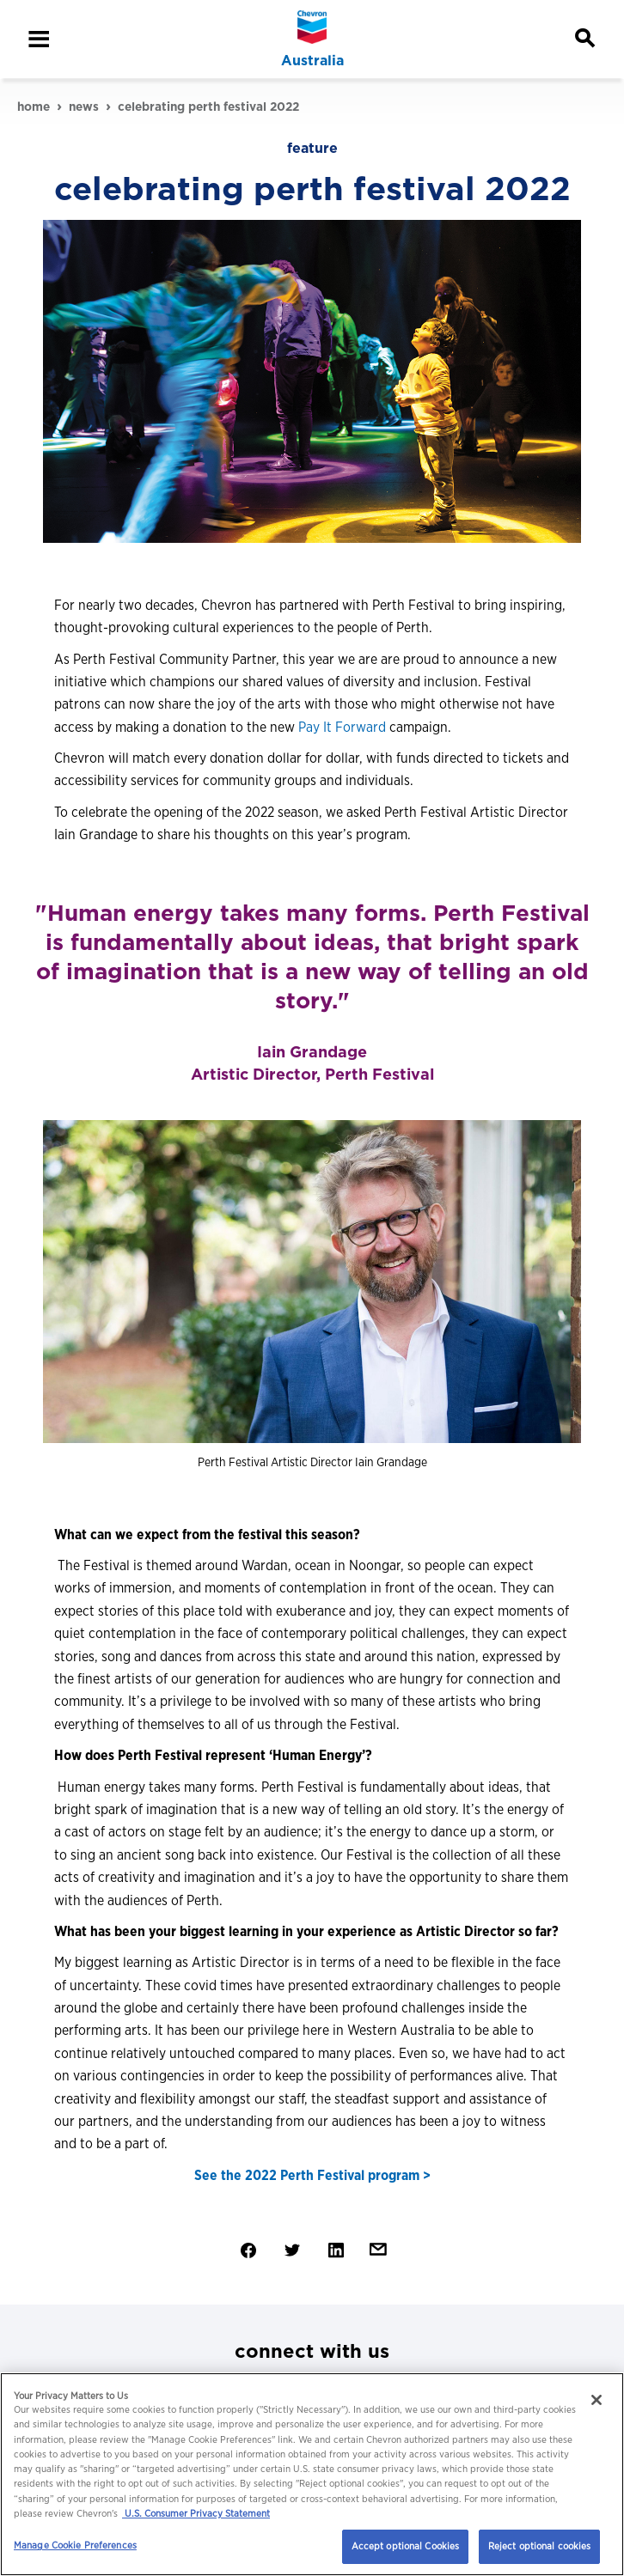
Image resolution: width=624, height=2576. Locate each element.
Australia (312, 61)
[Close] (596, 2400)
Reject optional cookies (539, 2546)
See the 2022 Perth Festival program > (312, 2175)
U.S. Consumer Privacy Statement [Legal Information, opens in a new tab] (196, 2513)
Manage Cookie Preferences (75, 2545)
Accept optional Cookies (406, 2546)
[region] (312, 2474)
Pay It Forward (342, 727)
